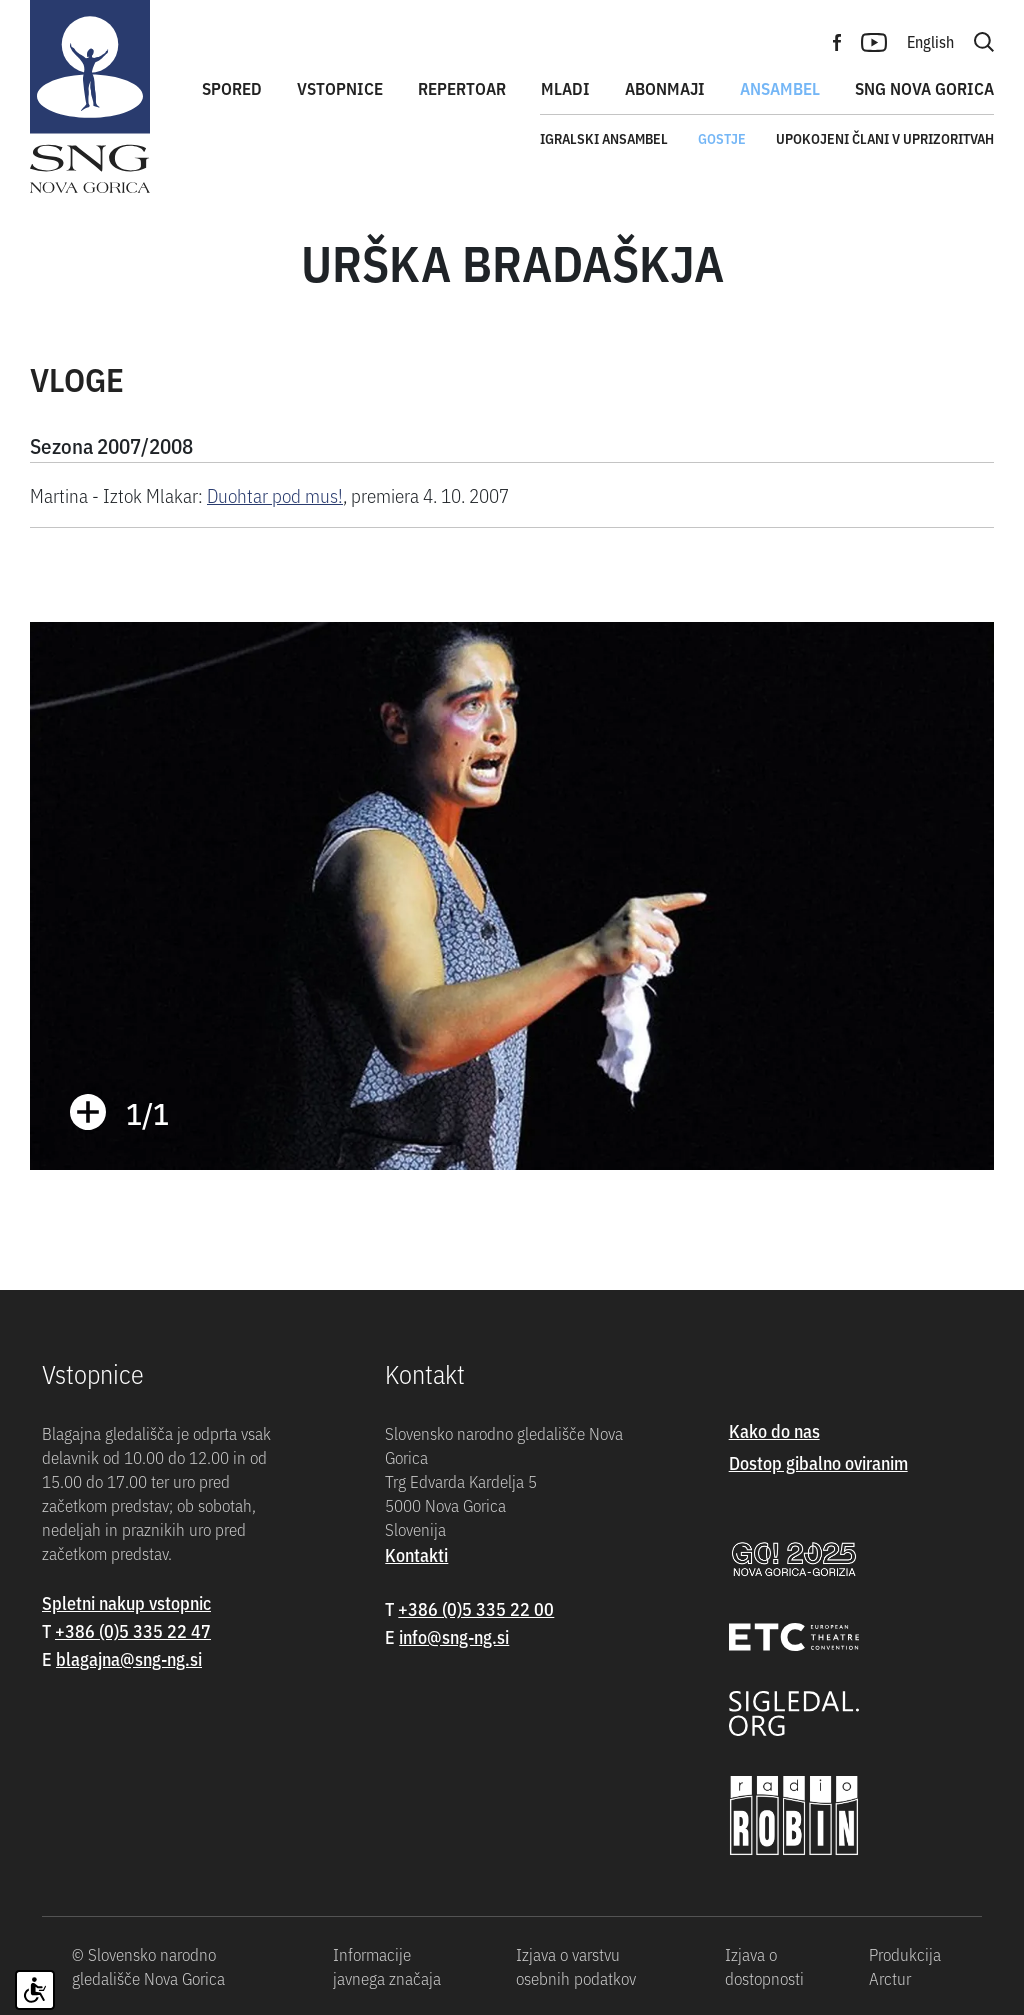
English (930, 41)
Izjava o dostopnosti (764, 1966)
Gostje (722, 138)
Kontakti (416, 1554)
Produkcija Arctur (905, 1966)
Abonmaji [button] (665, 88)
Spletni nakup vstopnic (126, 1602)
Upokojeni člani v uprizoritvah (885, 138)
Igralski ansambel (604, 138)
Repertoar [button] (462, 88)
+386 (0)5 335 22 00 (476, 1608)
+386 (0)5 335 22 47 (133, 1630)
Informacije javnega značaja (387, 1966)
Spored (232, 88)
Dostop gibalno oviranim (818, 1462)
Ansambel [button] (780, 88)
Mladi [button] (565, 88)
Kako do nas (774, 1430)
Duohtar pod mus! (275, 494)
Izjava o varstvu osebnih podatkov (576, 1966)
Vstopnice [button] (340, 88)
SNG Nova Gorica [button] (924, 88)
